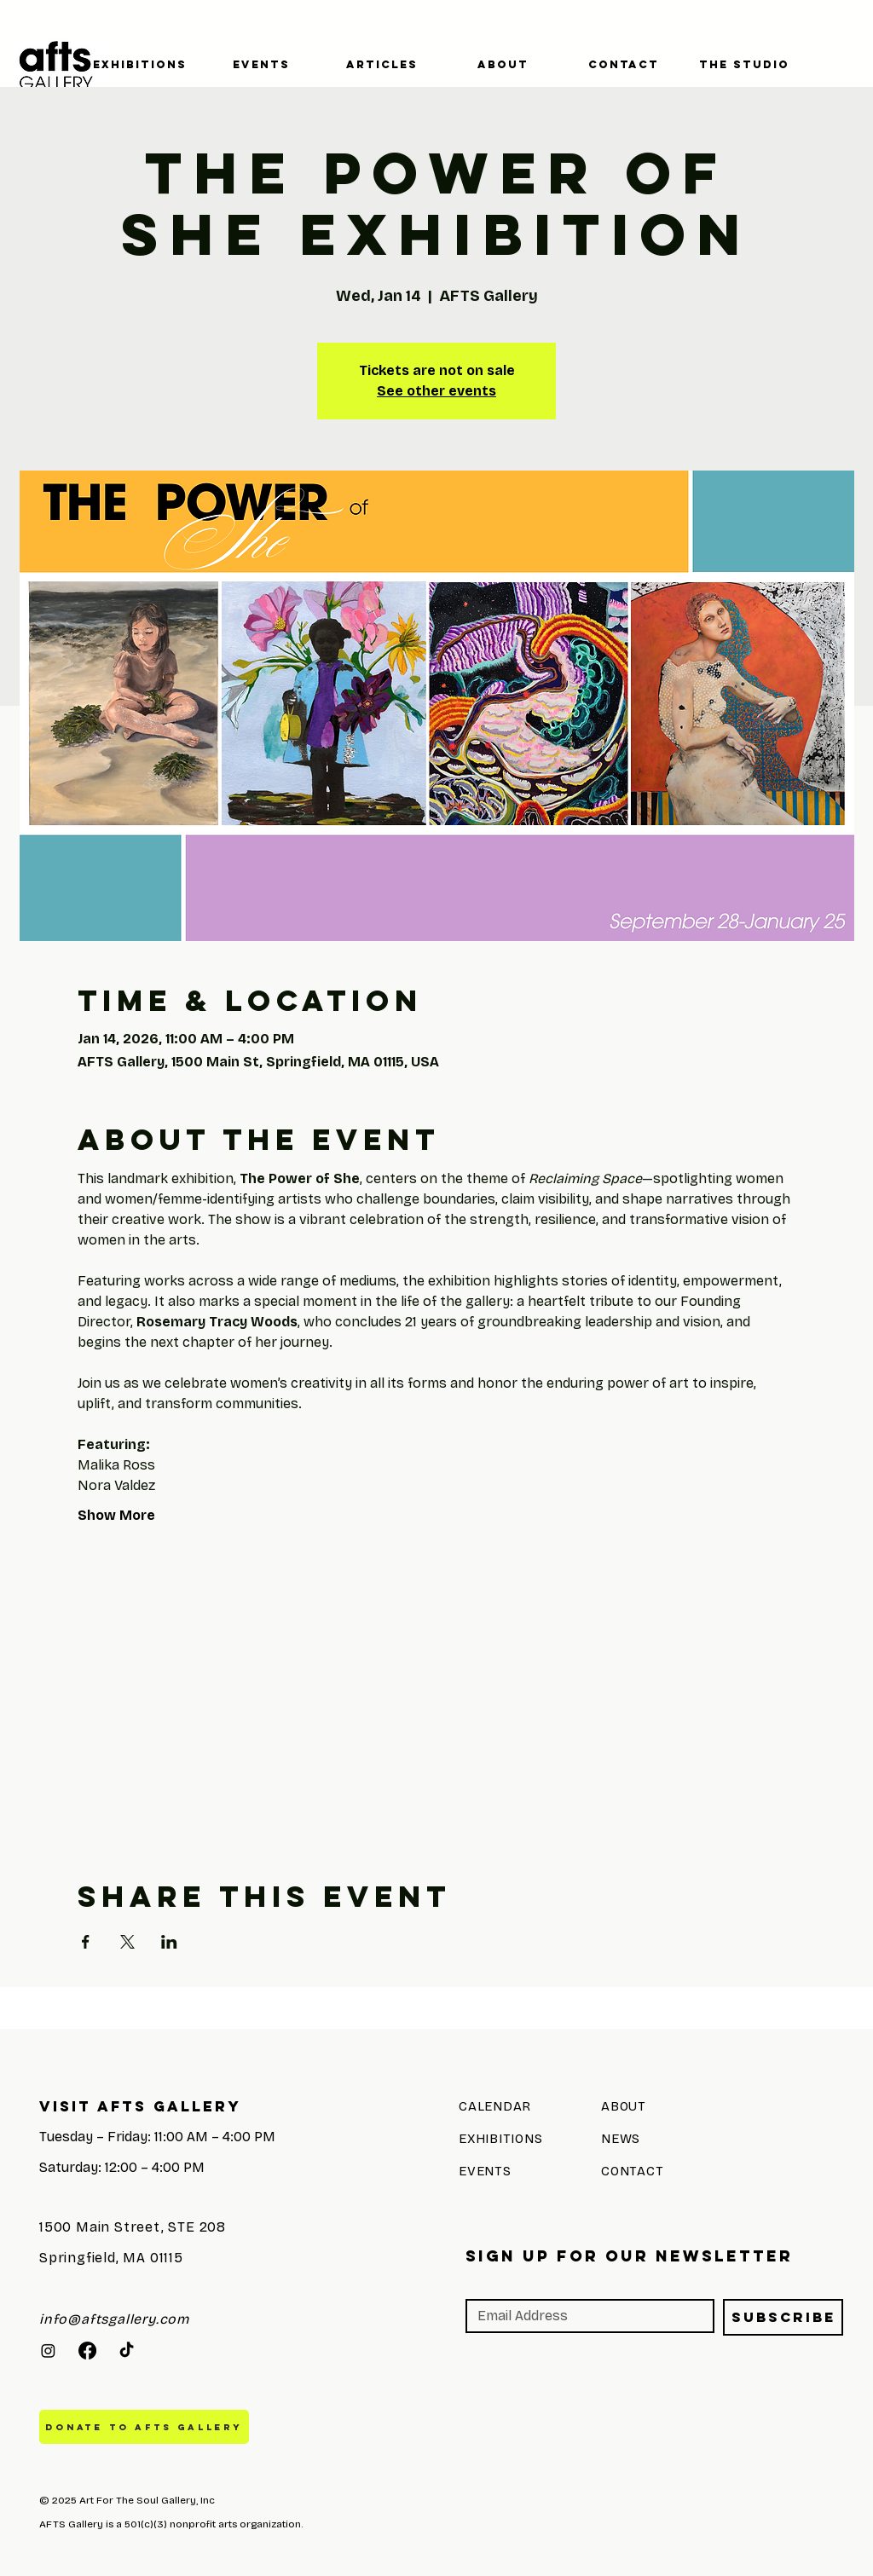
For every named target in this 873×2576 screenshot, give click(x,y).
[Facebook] (87, 2350)
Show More (116, 1515)
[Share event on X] (127, 1942)
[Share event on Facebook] (86, 1942)
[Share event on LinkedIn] (169, 1942)
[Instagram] (48, 2350)
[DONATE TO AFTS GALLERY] (144, 2427)
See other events (436, 391)
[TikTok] (127, 2350)
